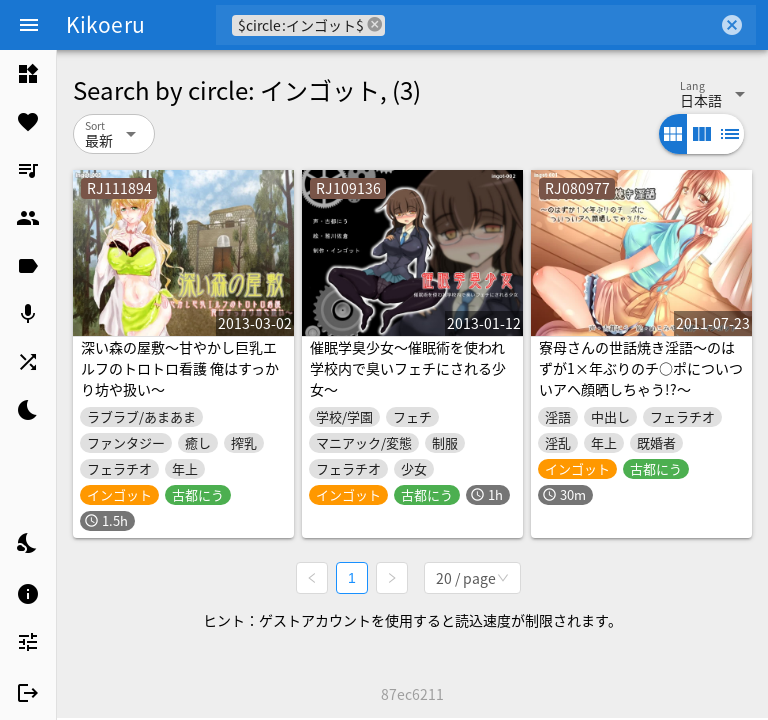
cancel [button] (375, 24)
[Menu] (29, 25)
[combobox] (551, 25)
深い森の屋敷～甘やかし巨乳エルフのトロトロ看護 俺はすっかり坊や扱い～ (180, 368)
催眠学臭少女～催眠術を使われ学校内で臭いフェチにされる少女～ (408, 368)
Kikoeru (105, 24)
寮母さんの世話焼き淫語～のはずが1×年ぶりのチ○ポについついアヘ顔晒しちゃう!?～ (641, 368)
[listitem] (28, 74)
